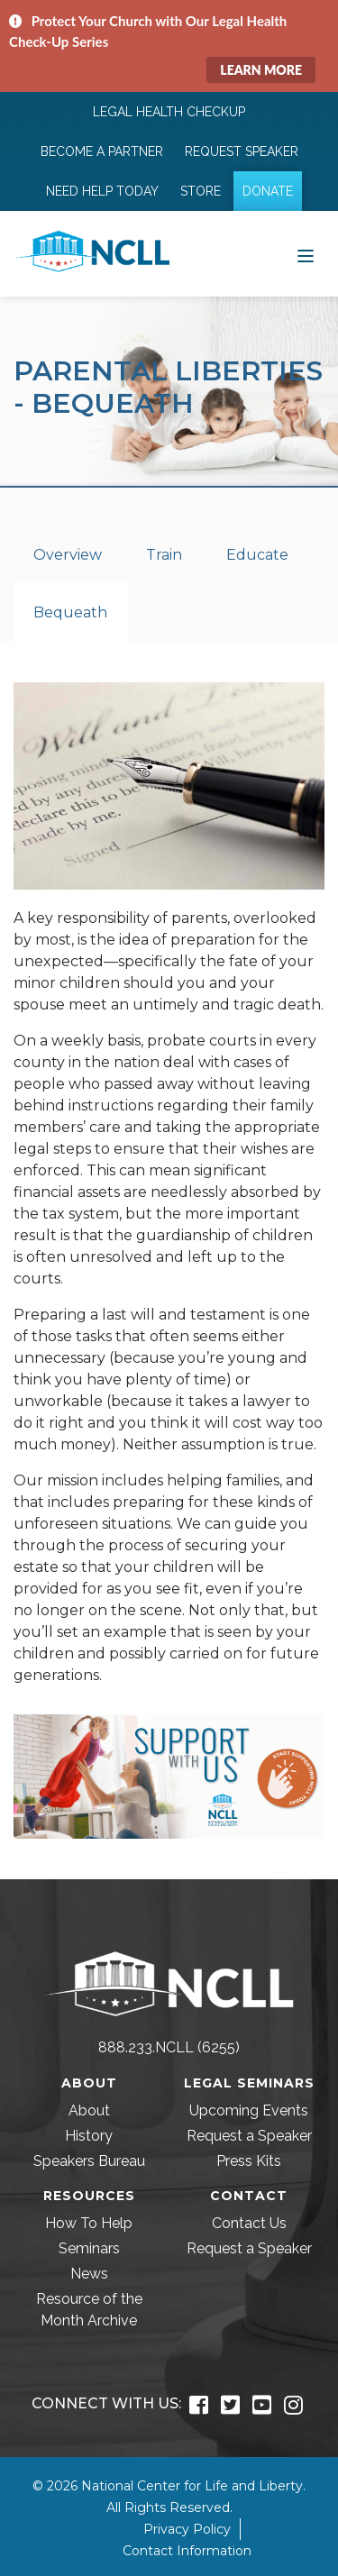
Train (164, 554)
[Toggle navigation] (305, 254)
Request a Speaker (249, 2135)
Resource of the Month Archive (89, 2309)
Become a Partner (102, 151)
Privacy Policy (187, 2529)
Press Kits (248, 2161)
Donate (267, 191)
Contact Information (187, 2551)
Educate (257, 554)
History (89, 2135)
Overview (67, 554)
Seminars (89, 2248)
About (89, 2110)
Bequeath (70, 612)
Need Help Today (102, 191)
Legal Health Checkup (169, 112)
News (89, 2273)
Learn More (261, 70)
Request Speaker (241, 151)
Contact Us (249, 2223)
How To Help (88, 2223)
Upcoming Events (248, 2110)
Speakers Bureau (89, 2161)
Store (200, 191)
